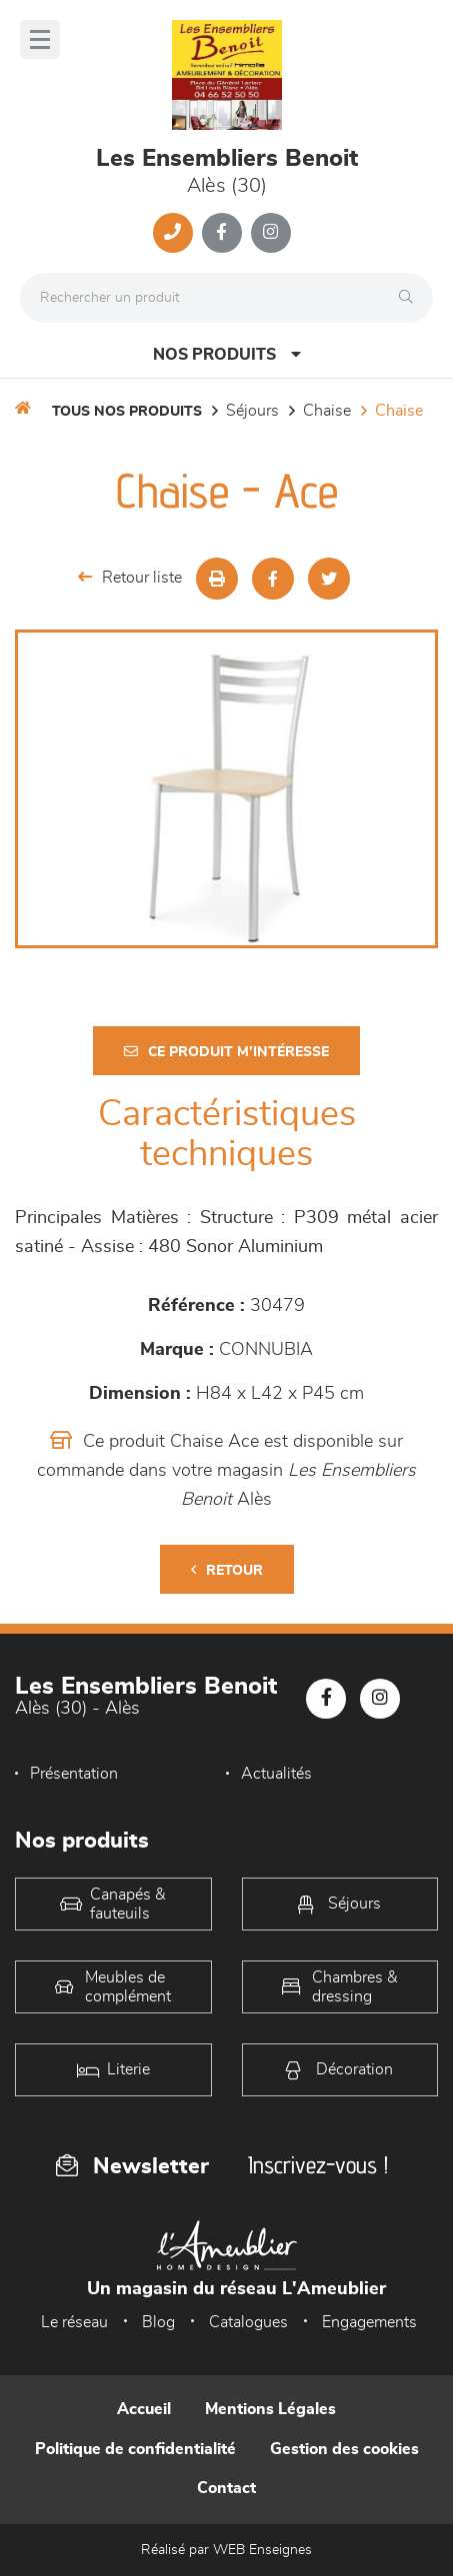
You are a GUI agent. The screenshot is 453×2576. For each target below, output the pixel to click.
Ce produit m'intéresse (226, 1051)
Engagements (369, 2322)
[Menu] (40, 39)
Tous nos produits (127, 412)
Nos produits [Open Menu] (227, 354)
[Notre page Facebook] (222, 233)
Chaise (327, 411)
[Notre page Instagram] (271, 233)
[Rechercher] (411, 298)
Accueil (144, 2409)
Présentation (74, 1774)
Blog (158, 2322)
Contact (226, 2488)
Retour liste (130, 577)
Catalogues (248, 2322)
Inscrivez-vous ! (318, 2164)
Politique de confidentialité (135, 2449)
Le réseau (74, 2322)
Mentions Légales (270, 2409)
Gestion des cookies (344, 2449)
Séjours (252, 411)
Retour (227, 1570)
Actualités (276, 1774)
